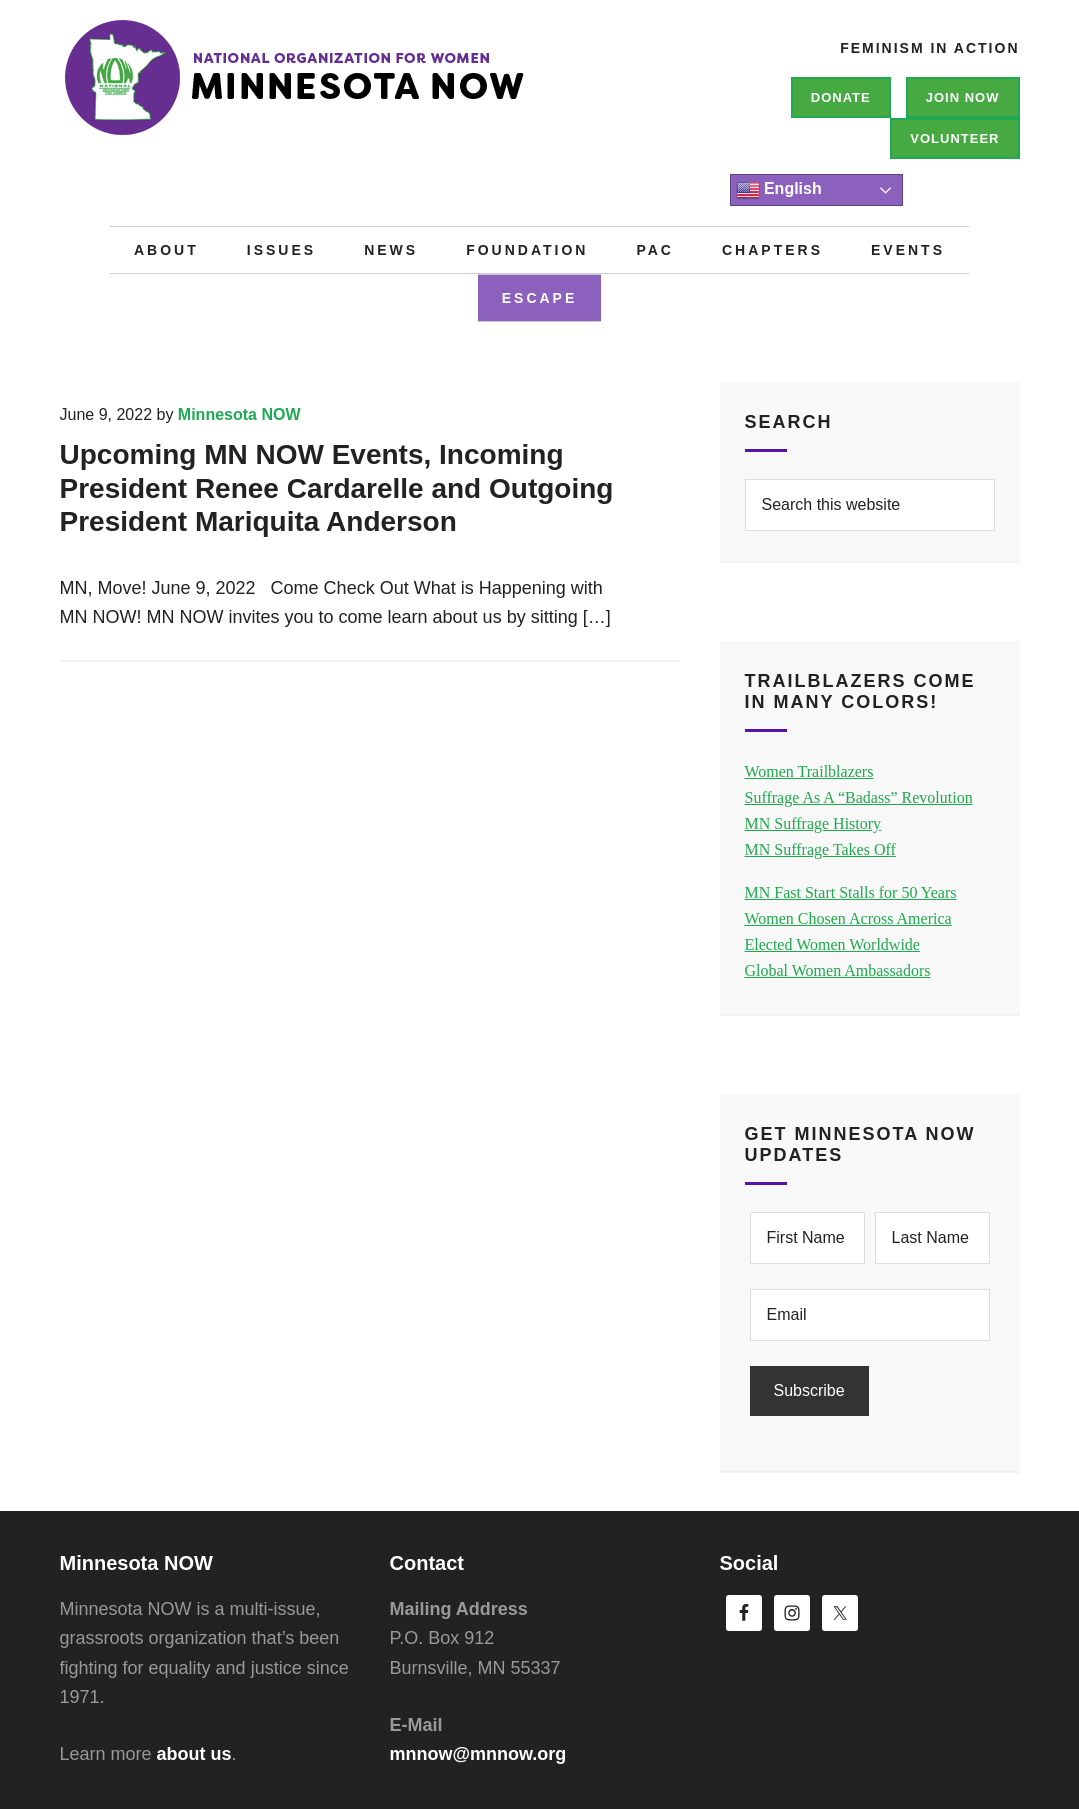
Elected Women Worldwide (832, 944)
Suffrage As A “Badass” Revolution (859, 797)
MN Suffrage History (813, 823)
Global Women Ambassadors (838, 970)
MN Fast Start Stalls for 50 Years (851, 892)
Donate (841, 97)
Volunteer (954, 138)
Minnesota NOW (360, 90)
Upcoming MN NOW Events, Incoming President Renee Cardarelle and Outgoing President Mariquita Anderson (337, 488)
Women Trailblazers (809, 771)
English (779, 190)
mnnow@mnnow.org (478, 1754)
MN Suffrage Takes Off (820, 849)
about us (194, 1754)
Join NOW (963, 97)
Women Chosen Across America (848, 918)
